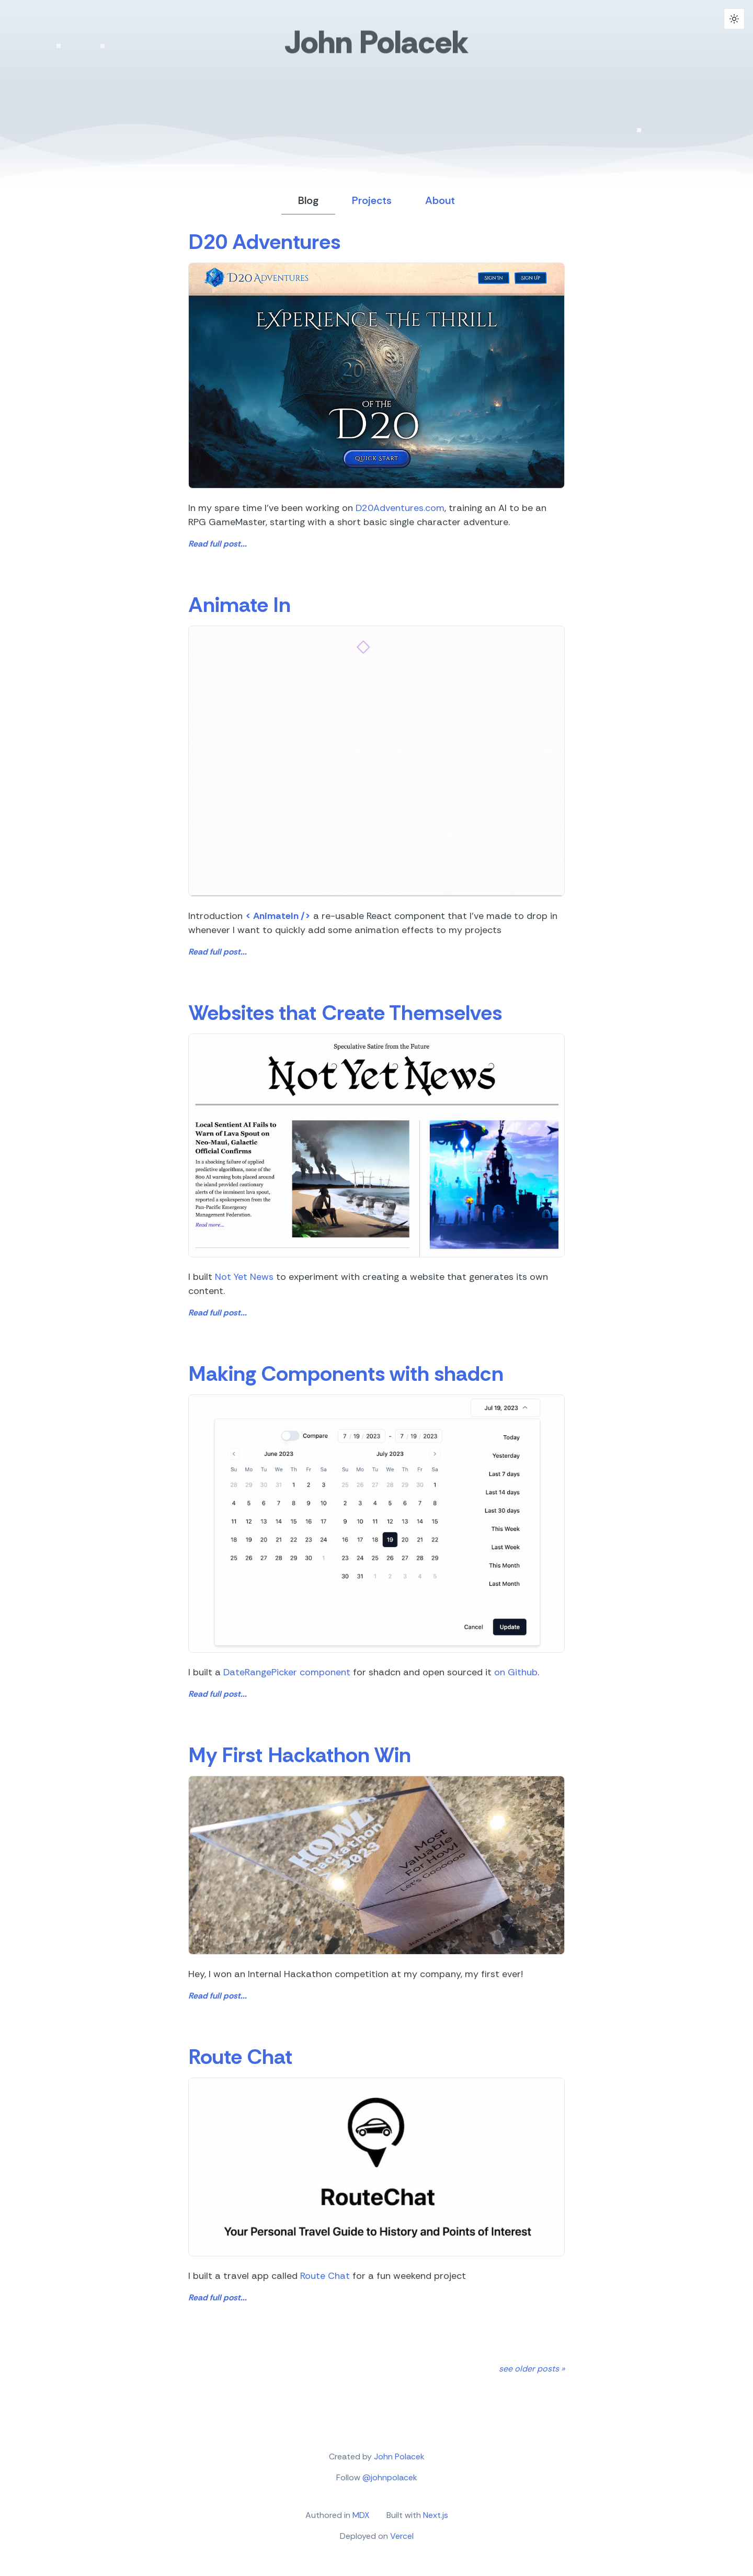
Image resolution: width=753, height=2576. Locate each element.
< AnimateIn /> (278, 916)
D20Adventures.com (400, 508)
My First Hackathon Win (299, 1754)
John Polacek (376, 44)
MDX (361, 2515)
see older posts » (532, 2368)
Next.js (435, 2515)
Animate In (239, 604)
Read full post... (217, 543)
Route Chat (240, 2056)
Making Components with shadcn (346, 1373)
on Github (516, 1672)
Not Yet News (244, 1276)
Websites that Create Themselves (345, 1012)
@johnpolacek (389, 2477)
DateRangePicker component (286, 1672)
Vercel (402, 2535)
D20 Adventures (264, 241)
